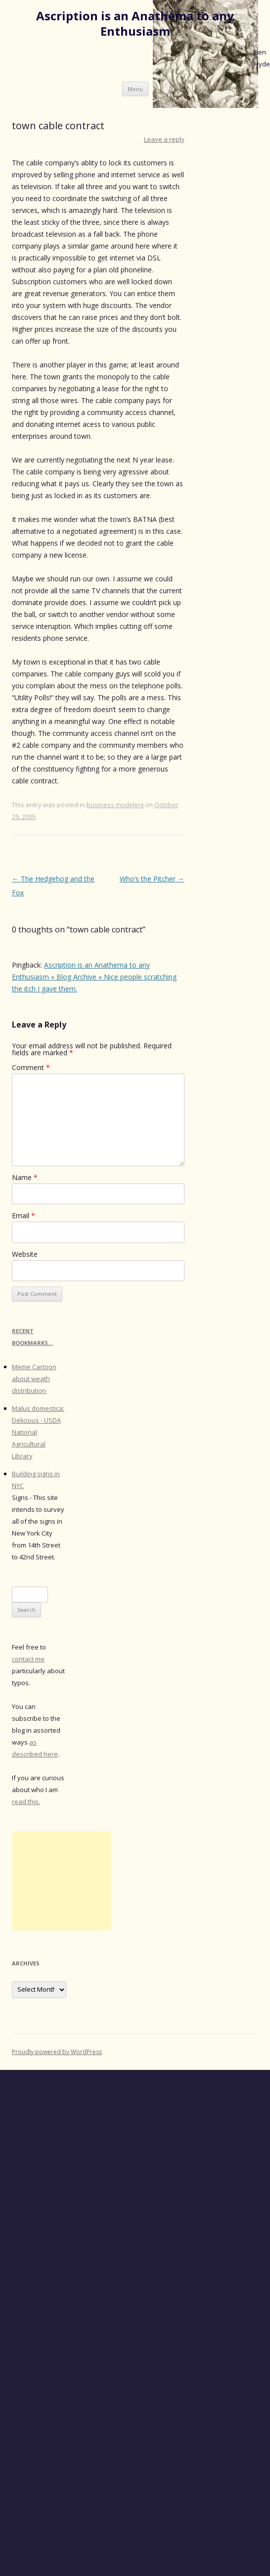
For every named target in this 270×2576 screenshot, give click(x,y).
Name (25, 1177)
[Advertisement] (61, 1880)
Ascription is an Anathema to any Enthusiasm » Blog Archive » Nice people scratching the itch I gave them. (94, 976)
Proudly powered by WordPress (57, 2052)
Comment (31, 1067)
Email (23, 1215)
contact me (28, 1658)
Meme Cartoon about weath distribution (34, 1378)
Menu (135, 89)
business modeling (115, 804)
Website (25, 1254)
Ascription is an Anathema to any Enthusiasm (135, 23)
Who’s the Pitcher (152, 878)
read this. (26, 1801)
